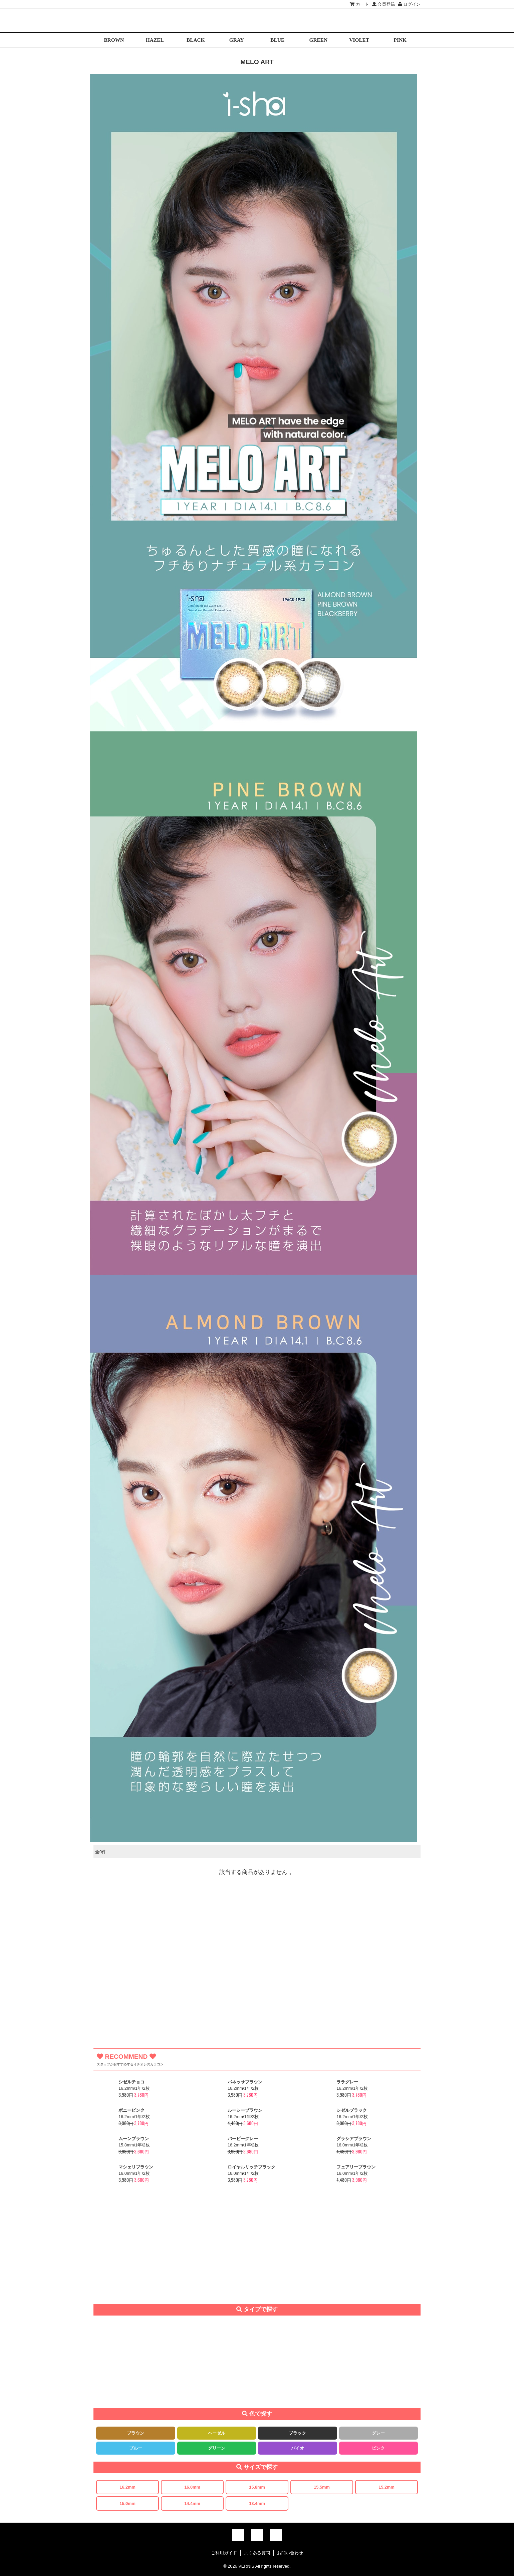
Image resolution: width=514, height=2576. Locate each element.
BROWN (114, 40)
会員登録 (383, 4)
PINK (400, 40)
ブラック (297, 2433)
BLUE (277, 40)
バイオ (297, 2448)
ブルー (135, 2448)
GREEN (318, 40)
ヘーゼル (216, 2433)
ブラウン (135, 2433)
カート (359, 4)
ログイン (409, 4)
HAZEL (155, 40)
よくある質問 (257, 2552)
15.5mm (322, 2487)
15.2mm (386, 2487)
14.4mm (192, 2503)
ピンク (378, 2448)
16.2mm (127, 2487)
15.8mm (257, 2487)
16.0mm (192, 2487)
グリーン (216, 2448)
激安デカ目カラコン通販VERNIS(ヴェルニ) (257, 20)
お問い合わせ (290, 2552)
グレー (378, 2433)
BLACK (196, 40)
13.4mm (257, 2503)
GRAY (236, 40)
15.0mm (127, 2503)
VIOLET (359, 40)
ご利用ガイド (224, 2552)
